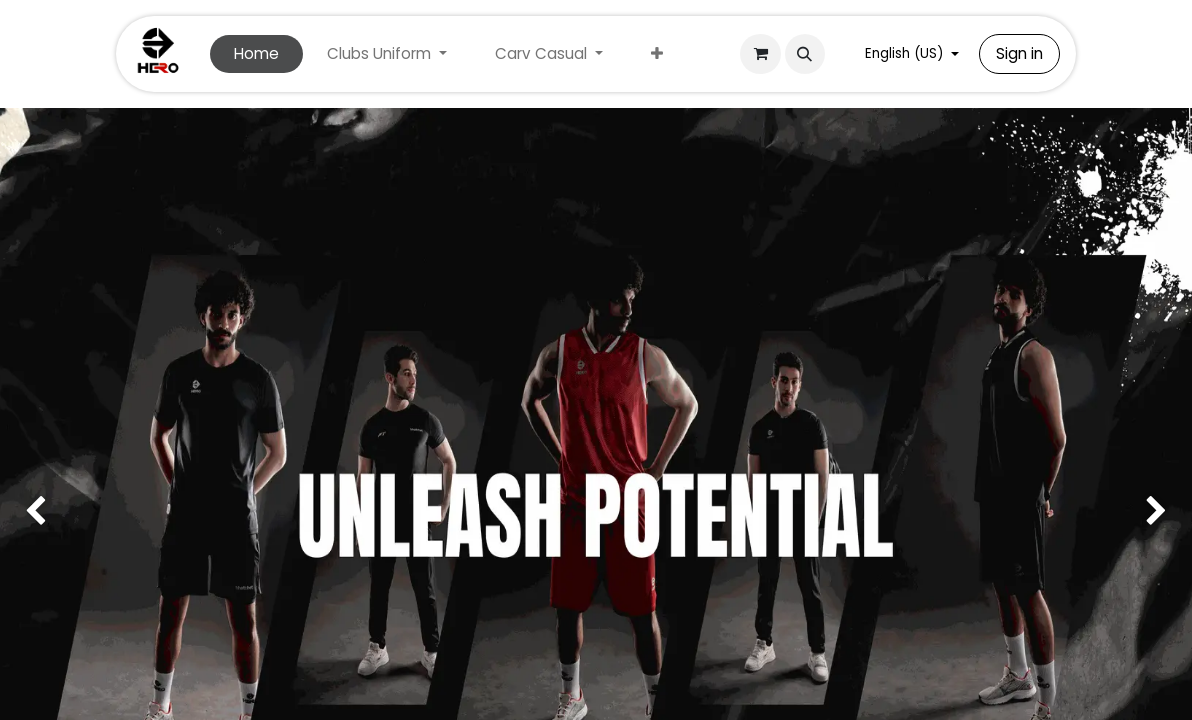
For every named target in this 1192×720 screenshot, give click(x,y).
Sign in (1019, 53)
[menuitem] (256, 54)
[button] (805, 54)
